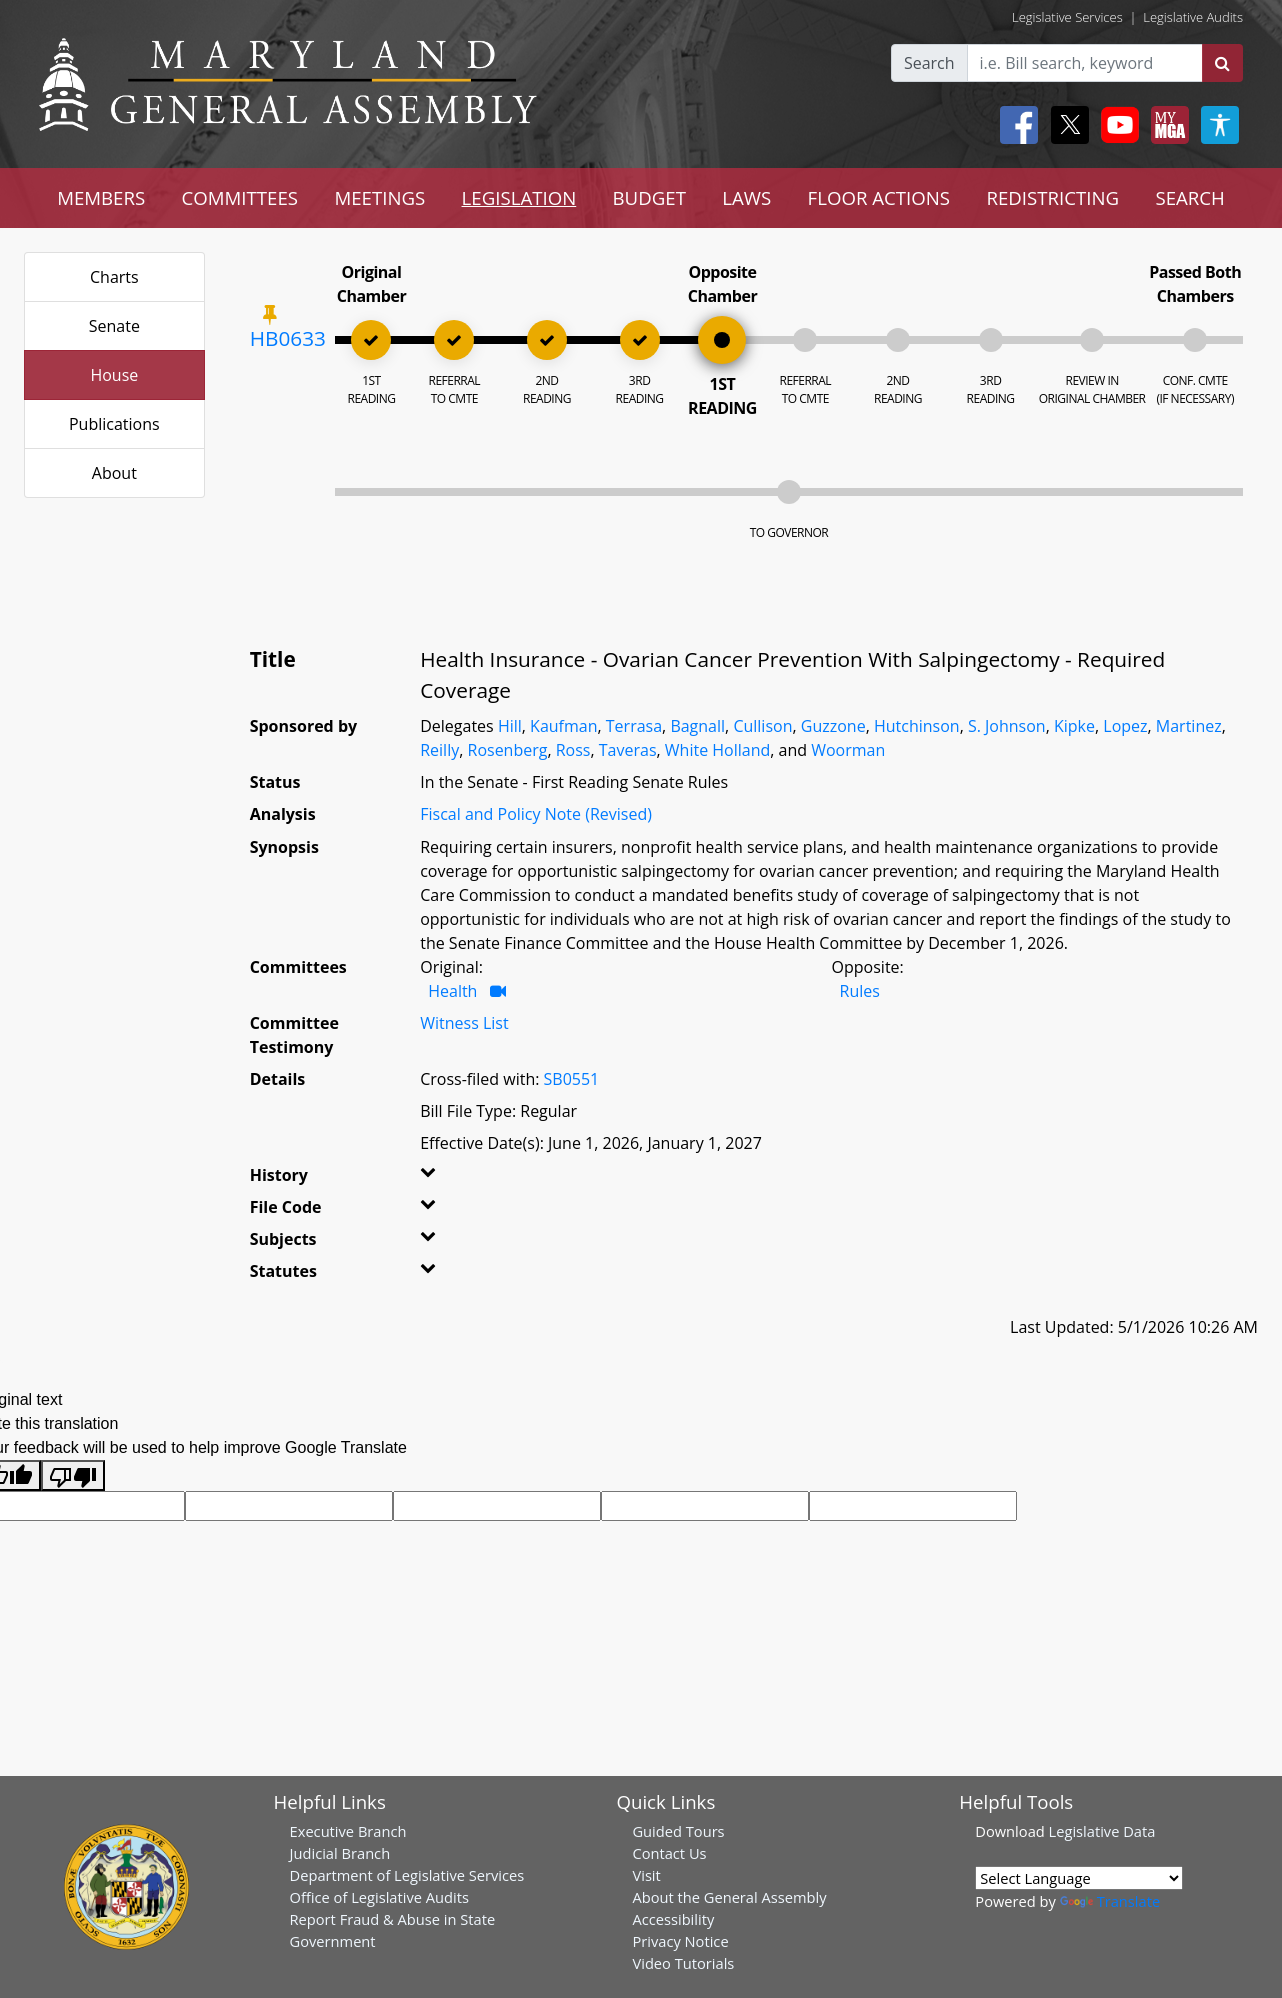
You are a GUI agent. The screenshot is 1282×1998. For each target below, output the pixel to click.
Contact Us (669, 1853)
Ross (573, 750)
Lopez (1125, 726)
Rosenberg (508, 750)
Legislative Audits (1193, 17)
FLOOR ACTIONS (879, 197)
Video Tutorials (683, 1963)
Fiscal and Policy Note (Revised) (536, 814)
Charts (114, 277)
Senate (114, 326)
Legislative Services (1067, 17)
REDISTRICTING (1052, 197)
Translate (1110, 1901)
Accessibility (673, 1919)
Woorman (848, 750)
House (114, 375)
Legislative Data (1102, 1831)
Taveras (628, 750)
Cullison (762, 726)
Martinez (1189, 726)
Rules (860, 991)
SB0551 (572, 1079)
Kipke (1074, 726)
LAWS (746, 197)
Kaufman (563, 726)
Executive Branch (348, 1831)
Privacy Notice (680, 1941)
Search (929, 63)
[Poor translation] (73, 1475)
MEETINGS (379, 197)
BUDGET (649, 197)
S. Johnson (1007, 726)
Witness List (464, 1023)
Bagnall (697, 726)
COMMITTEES (240, 197)
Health (452, 991)
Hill (510, 726)
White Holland (717, 750)
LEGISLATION (519, 197)
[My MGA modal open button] (1166, 125)
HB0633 (288, 338)
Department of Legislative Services (407, 1875)
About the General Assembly (729, 1897)
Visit (646, 1875)
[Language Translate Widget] (1079, 1878)
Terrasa (634, 726)
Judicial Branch (340, 1853)
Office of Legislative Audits (379, 1897)
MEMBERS (101, 197)
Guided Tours (678, 1831)
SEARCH (1189, 197)
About (114, 473)
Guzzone (833, 726)
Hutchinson (917, 726)
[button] (447, 1179)
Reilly (439, 750)
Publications (114, 424)
